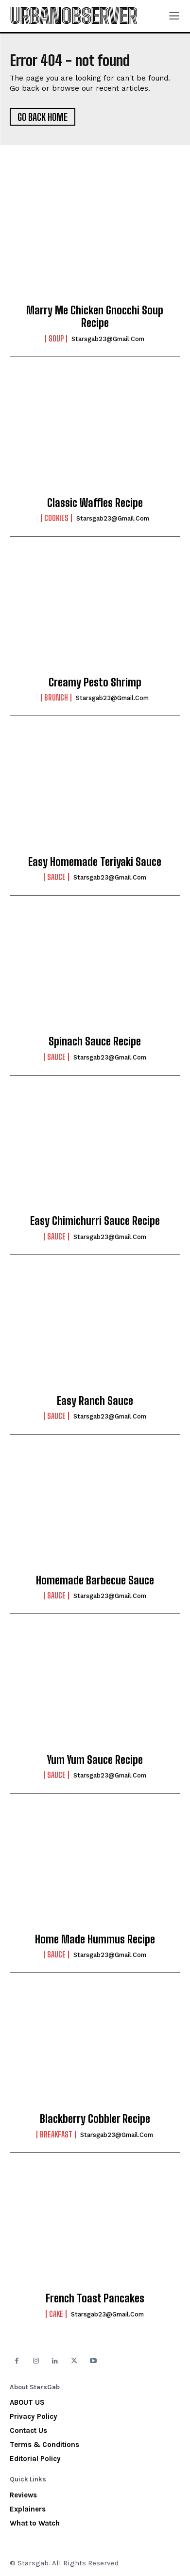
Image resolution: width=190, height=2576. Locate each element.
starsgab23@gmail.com (107, 338)
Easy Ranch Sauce (95, 1400)
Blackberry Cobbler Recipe (95, 2118)
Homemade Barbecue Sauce (95, 1580)
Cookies (56, 518)
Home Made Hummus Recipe (95, 1939)
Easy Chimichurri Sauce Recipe (95, 1220)
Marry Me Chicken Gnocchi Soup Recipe (94, 316)
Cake (56, 2314)
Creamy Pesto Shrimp (95, 682)
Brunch (56, 697)
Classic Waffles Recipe (95, 502)
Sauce (56, 877)
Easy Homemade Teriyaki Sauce (94, 861)
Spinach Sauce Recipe (95, 1041)
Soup (56, 338)
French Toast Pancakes (95, 2298)
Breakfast (56, 2134)
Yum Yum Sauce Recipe (95, 1759)
